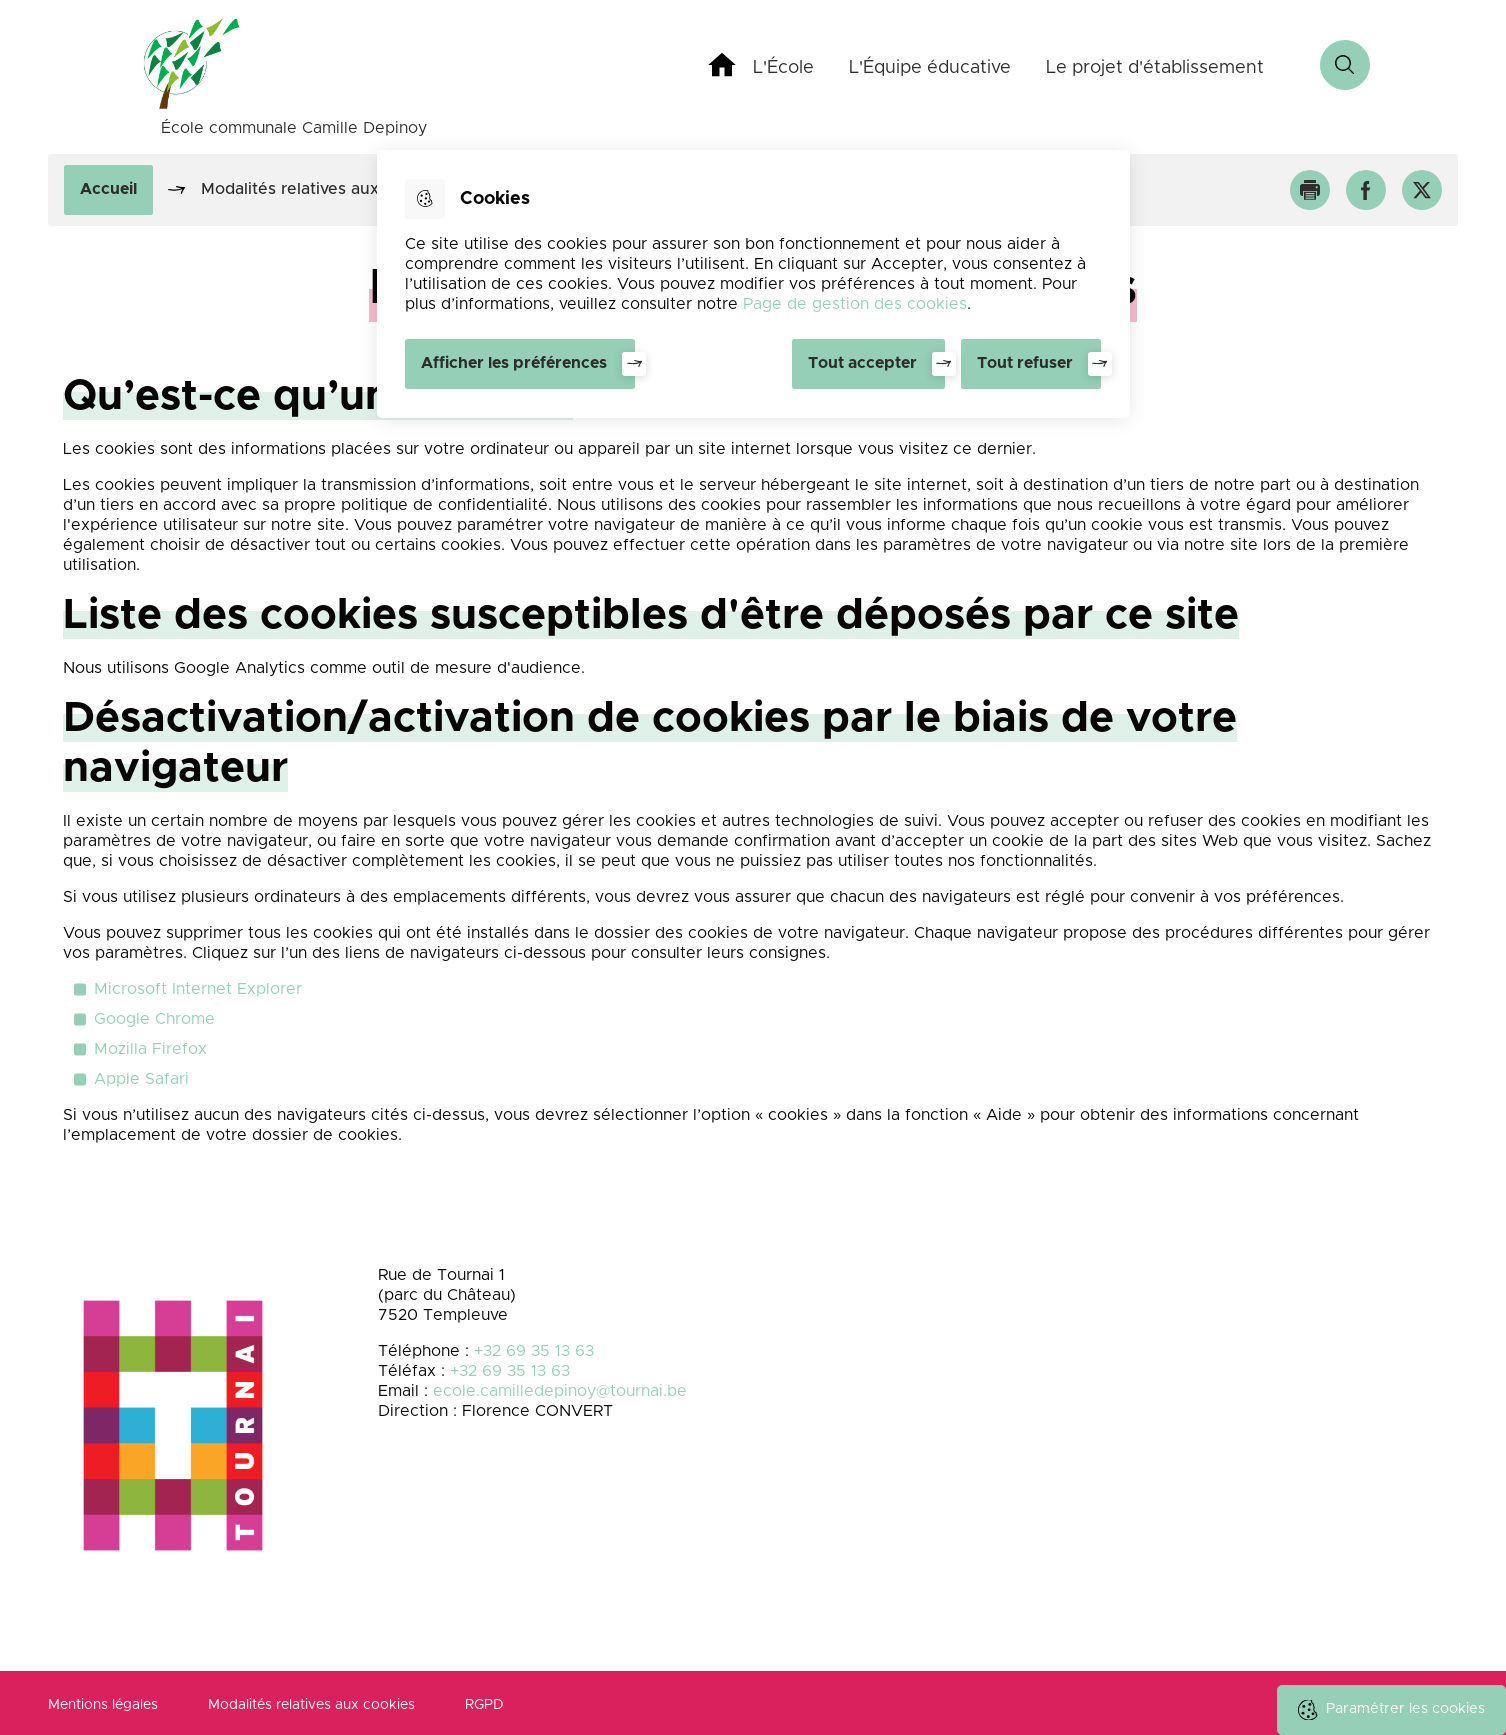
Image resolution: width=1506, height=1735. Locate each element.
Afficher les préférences (514, 363)
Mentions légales (103, 1705)
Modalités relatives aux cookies (311, 1705)
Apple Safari (141, 1079)
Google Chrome (154, 1019)
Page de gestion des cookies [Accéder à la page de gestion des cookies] (855, 304)
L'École (783, 68)
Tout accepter (862, 363)
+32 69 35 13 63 (534, 1351)
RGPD (484, 1705)
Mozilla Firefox (150, 1049)
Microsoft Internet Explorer (198, 989)
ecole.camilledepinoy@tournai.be (560, 1391)
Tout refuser (1025, 363)
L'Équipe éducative (930, 68)
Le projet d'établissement (1155, 68)
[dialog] (753, 284)
